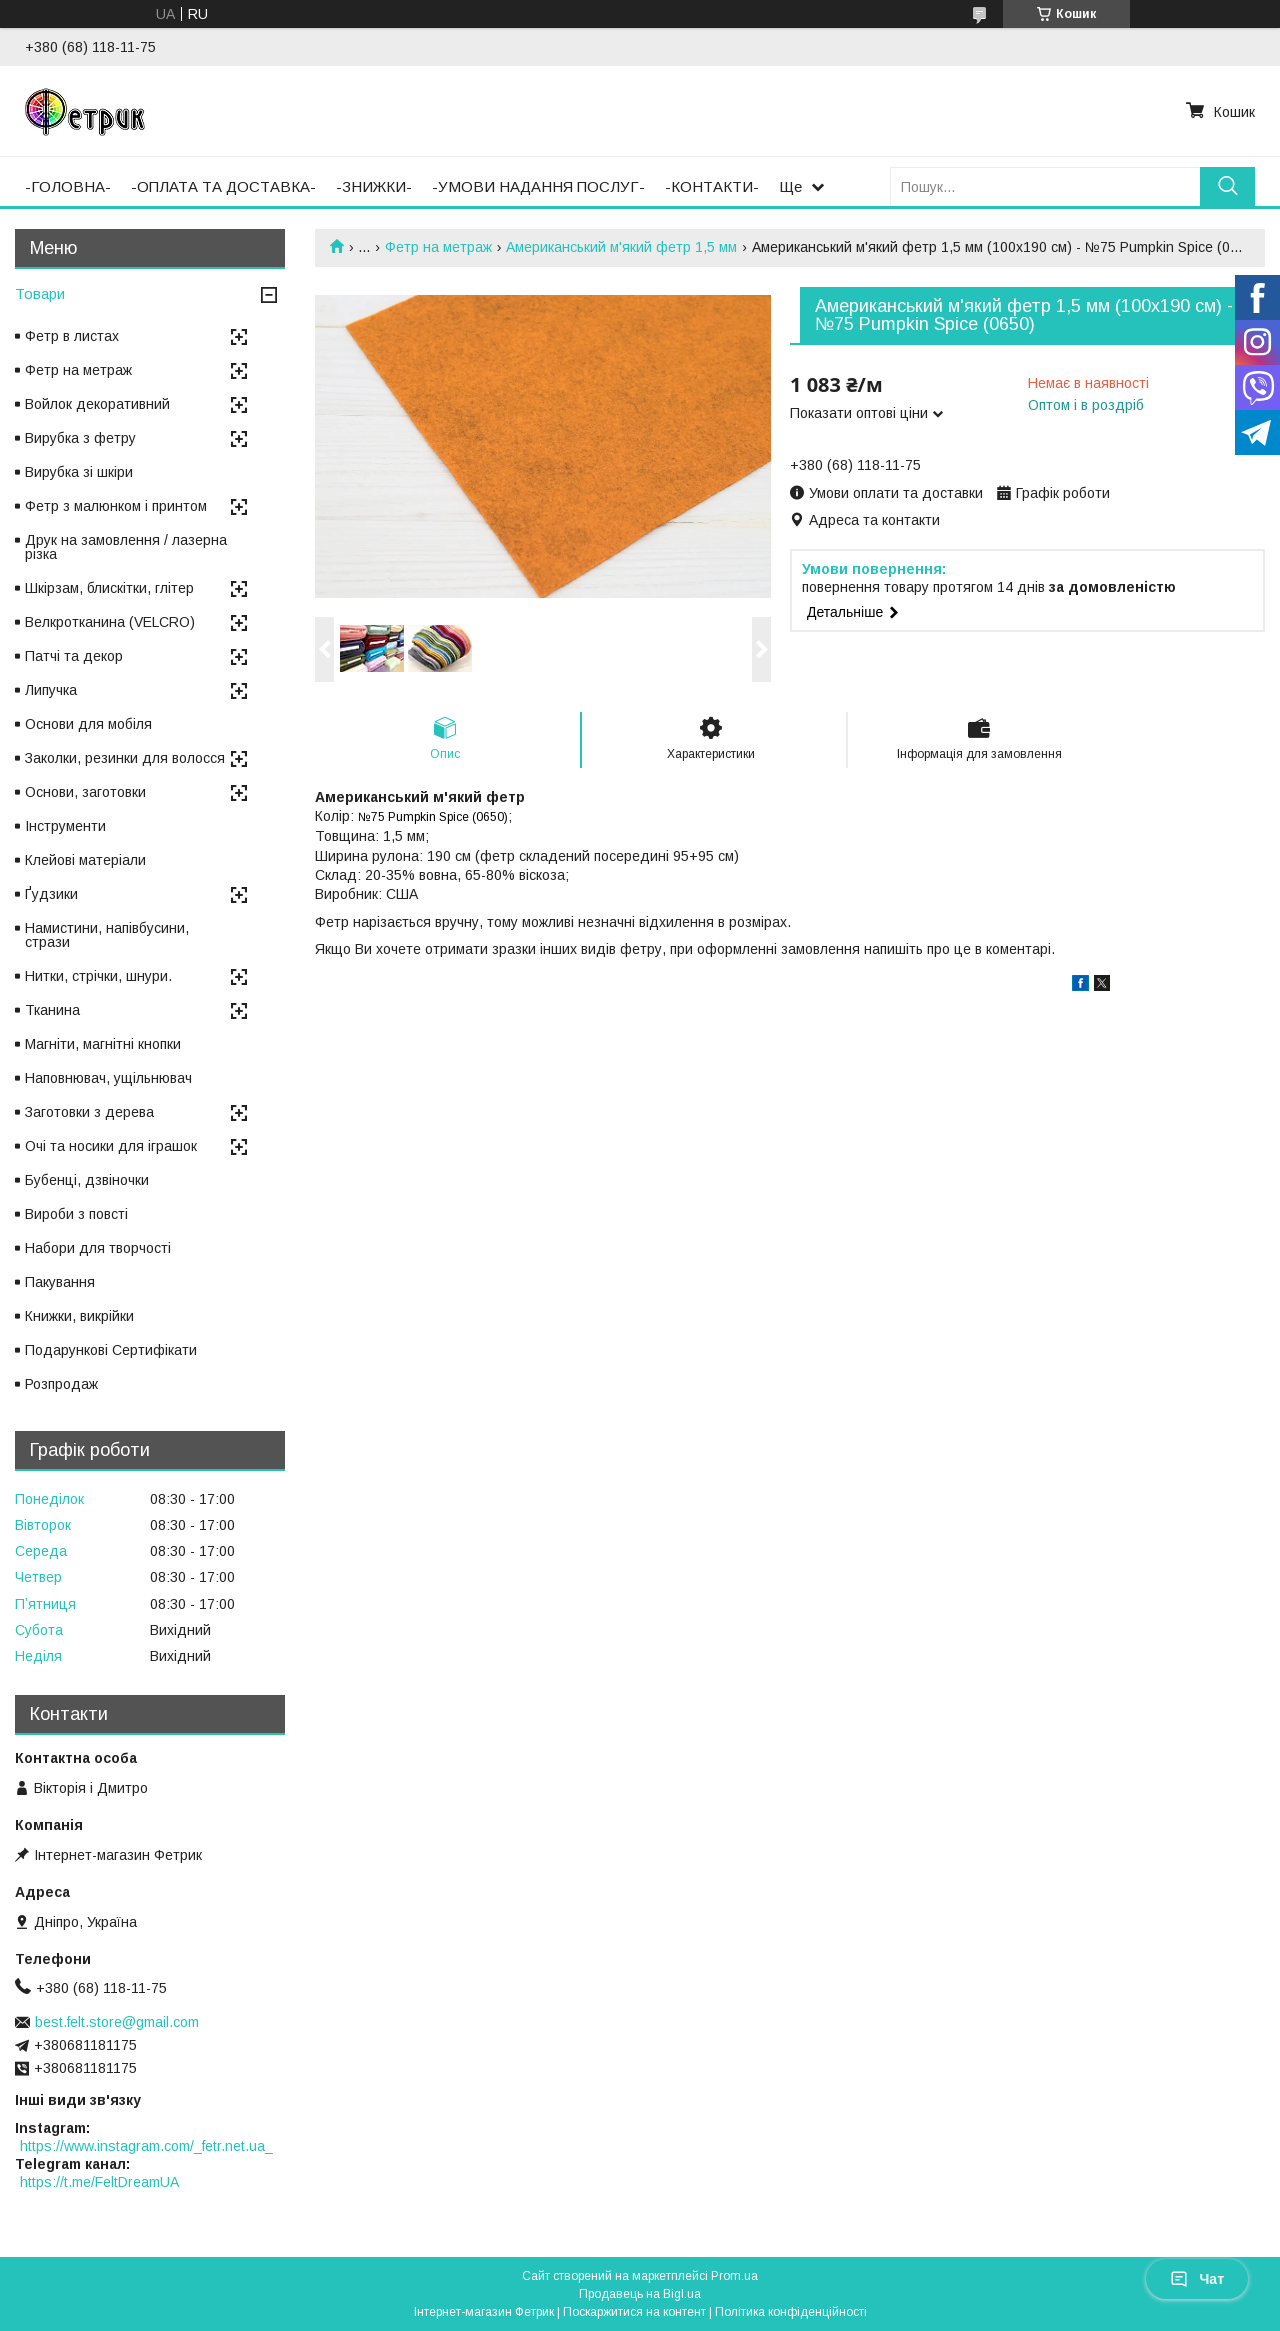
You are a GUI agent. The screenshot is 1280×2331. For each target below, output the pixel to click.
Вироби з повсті (76, 1214)
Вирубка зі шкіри (79, 472)
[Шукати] (1227, 186)
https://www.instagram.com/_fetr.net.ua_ (146, 2146)
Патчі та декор (74, 656)
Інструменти (65, 826)
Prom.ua (734, 2276)
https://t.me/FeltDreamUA (99, 2182)
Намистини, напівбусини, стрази (107, 935)
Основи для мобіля (88, 724)
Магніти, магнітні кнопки (103, 1044)
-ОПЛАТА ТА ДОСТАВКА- (223, 186)
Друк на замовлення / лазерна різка (126, 547)
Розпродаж (61, 1384)
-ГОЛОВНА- (68, 186)
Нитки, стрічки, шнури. (98, 976)
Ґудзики (51, 894)
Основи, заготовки (85, 792)
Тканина (52, 1010)
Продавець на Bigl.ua (640, 2294)
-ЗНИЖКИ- (374, 186)
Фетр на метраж (438, 247)
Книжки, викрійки (79, 1316)
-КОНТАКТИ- (712, 186)
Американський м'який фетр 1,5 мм (621, 247)
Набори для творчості (98, 1248)
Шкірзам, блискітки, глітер (109, 588)
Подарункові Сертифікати (111, 1350)
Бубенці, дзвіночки (87, 1180)
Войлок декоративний (97, 404)
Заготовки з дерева (89, 1112)
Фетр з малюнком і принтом (116, 506)
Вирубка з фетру (80, 438)
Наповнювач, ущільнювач (108, 1078)
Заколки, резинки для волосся (125, 758)
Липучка (51, 690)
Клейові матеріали (85, 860)
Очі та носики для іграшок (111, 1146)
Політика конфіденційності (791, 2312)
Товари (40, 293)
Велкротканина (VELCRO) (110, 622)
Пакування (60, 1282)
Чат (1197, 2279)
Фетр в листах (72, 336)
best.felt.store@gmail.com (117, 2022)
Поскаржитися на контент (634, 2312)
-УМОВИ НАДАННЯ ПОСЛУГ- (538, 186)
